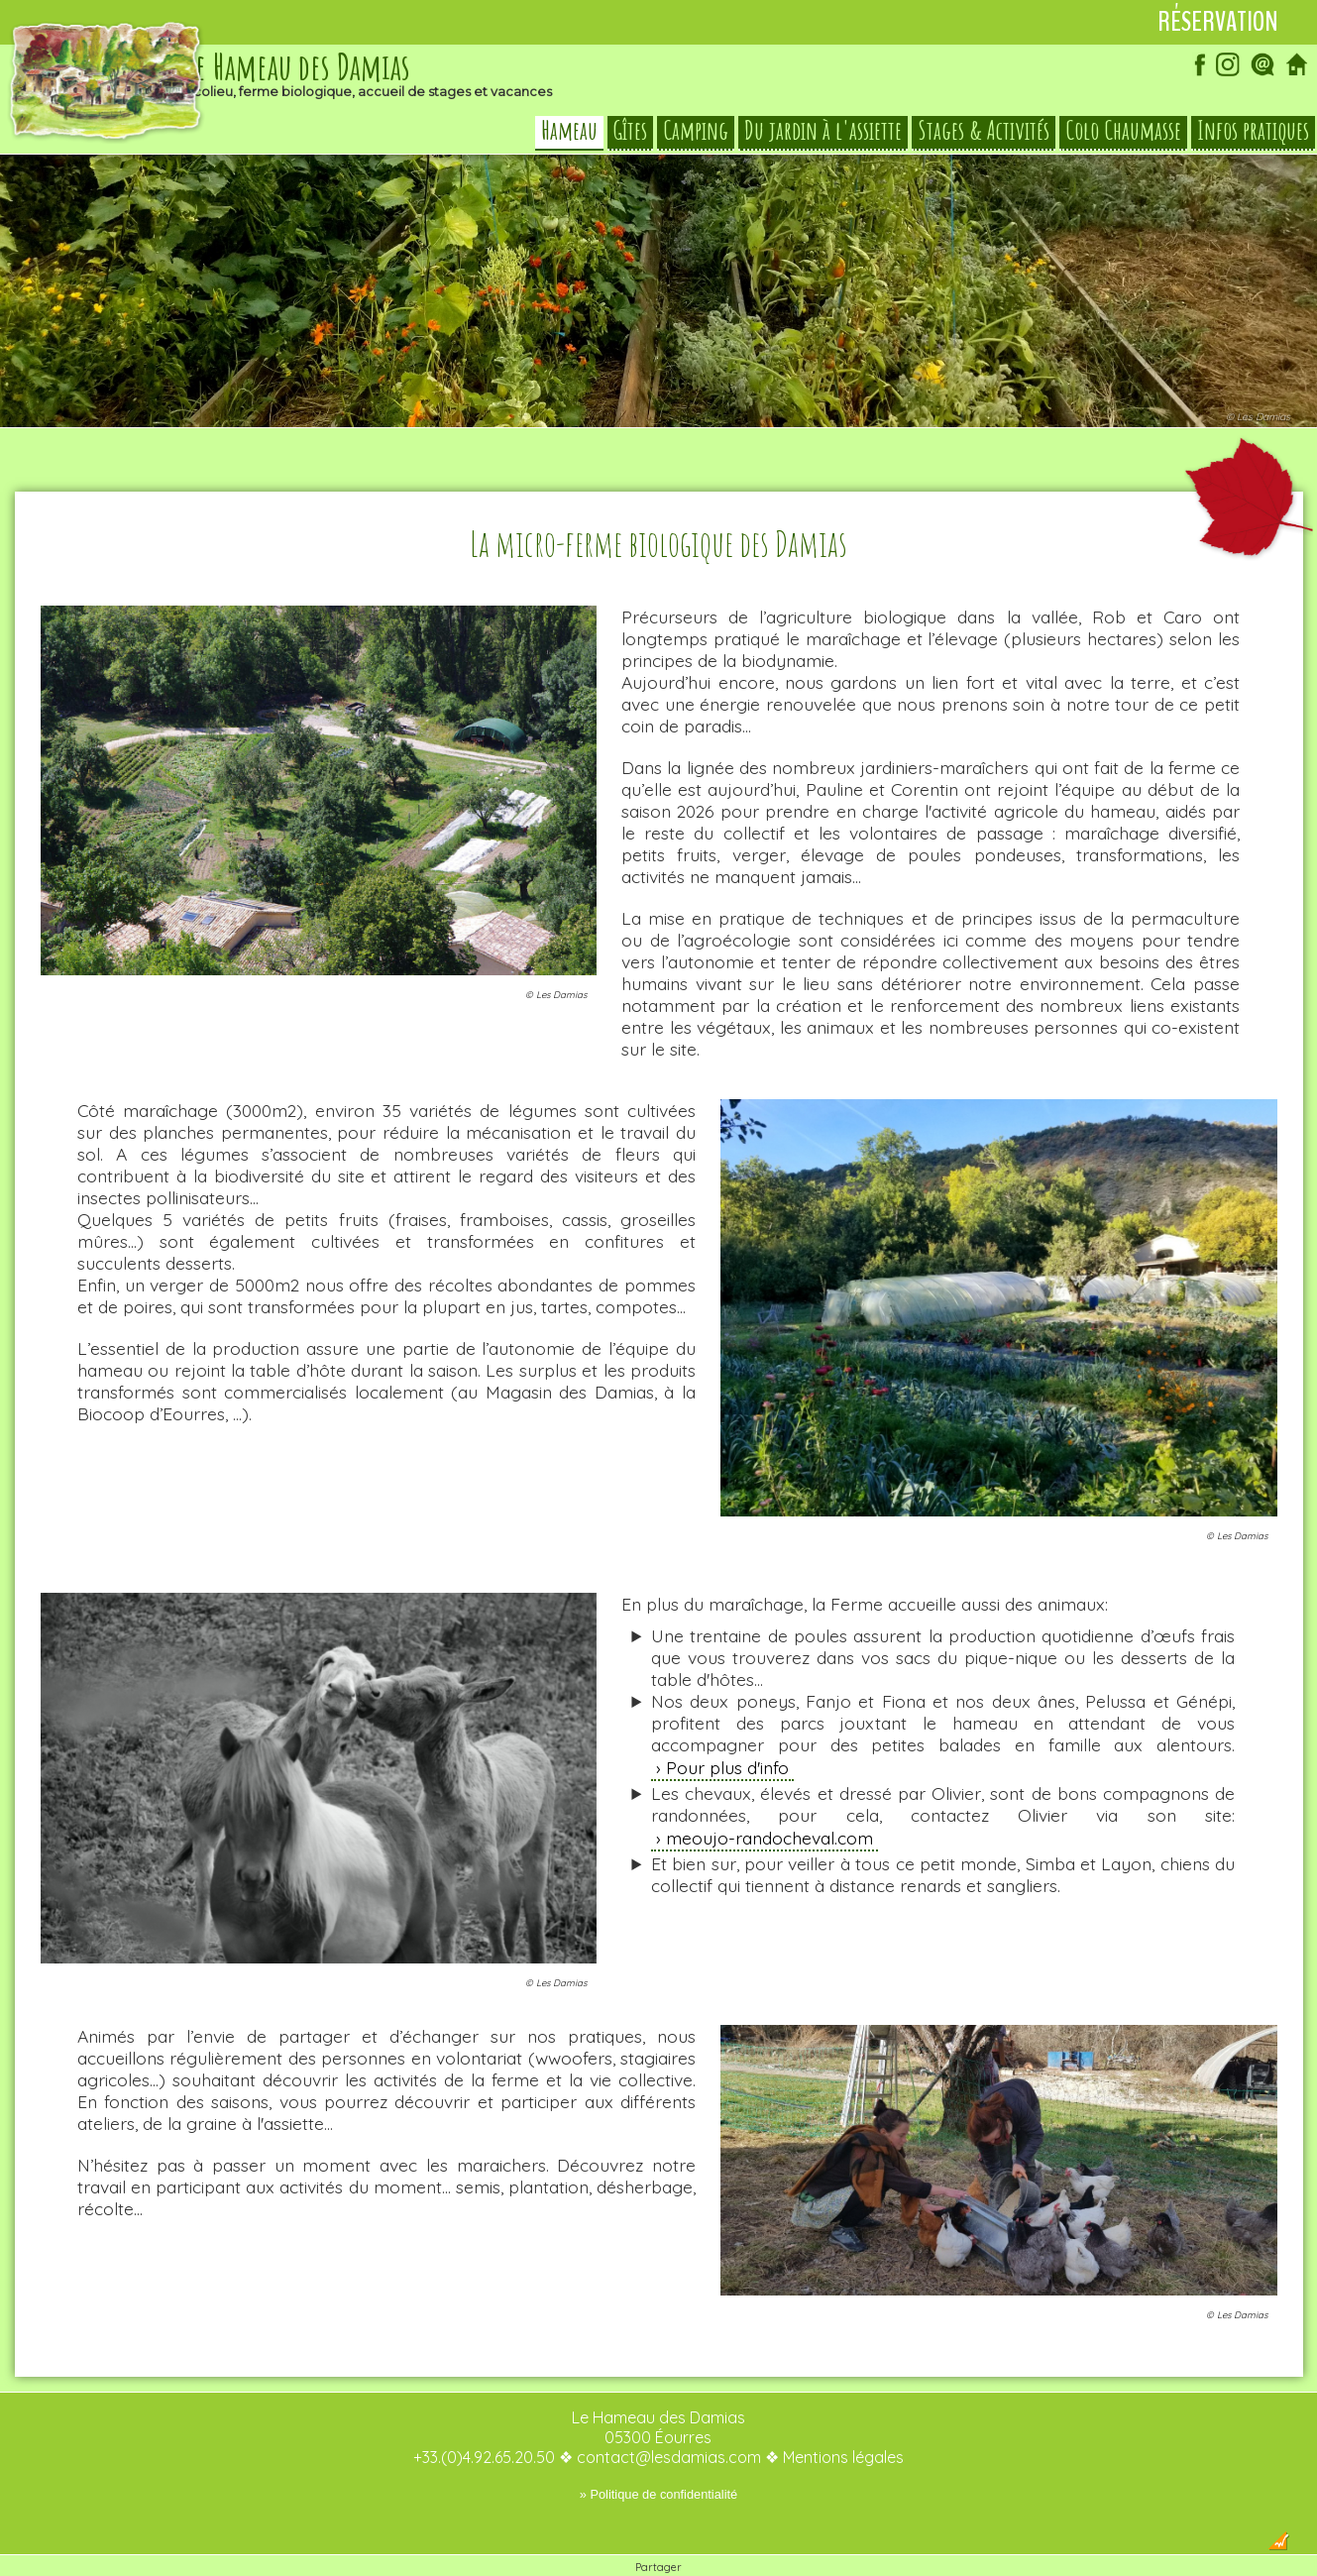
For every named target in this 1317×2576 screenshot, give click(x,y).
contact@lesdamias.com (669, 2417)
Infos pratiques (1253, 133)
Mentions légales (843, 2417)
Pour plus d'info (727, 1727)
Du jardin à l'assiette (823, 133)
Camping (695, 133)
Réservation (1217, 22)
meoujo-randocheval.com (769, 1798)
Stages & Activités (983, 133)
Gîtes (630, 133)
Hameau (569, 133)
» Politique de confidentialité (658, 2454)
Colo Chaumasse (1123, 133)
